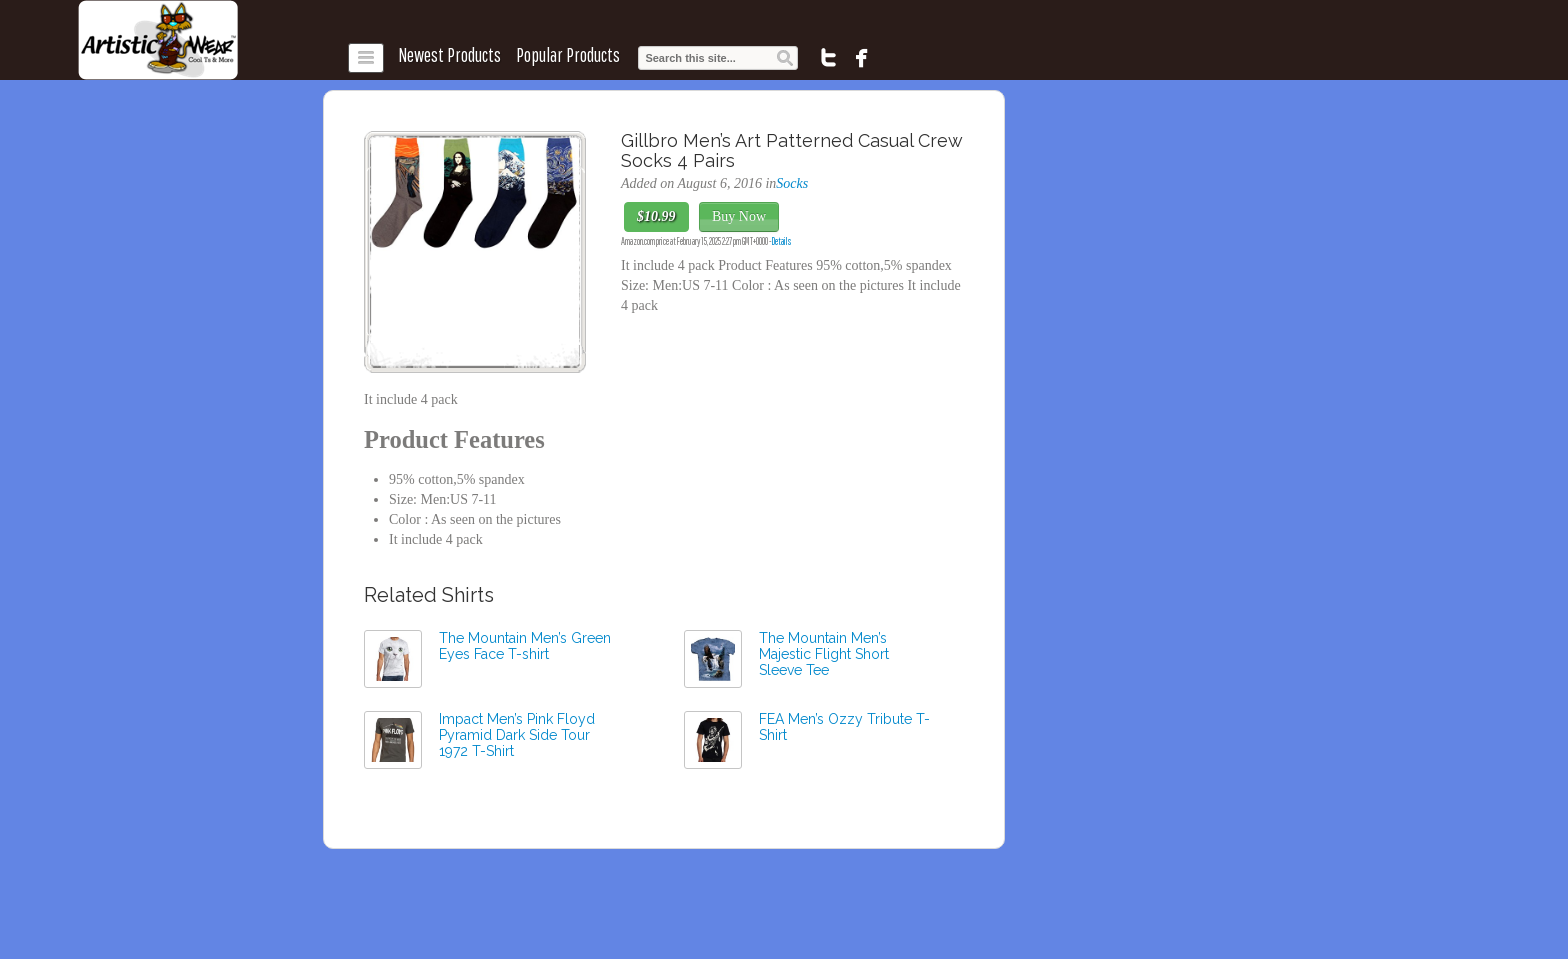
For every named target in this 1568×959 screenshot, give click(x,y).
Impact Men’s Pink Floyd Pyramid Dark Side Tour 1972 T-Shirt (517, 735)
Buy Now (739, 216)
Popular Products (568, 55)
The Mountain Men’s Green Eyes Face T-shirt (525, 646)
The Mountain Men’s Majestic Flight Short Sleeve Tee (824, 654)
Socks (792, 183)
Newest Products (449, 55)
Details (781, 241)
